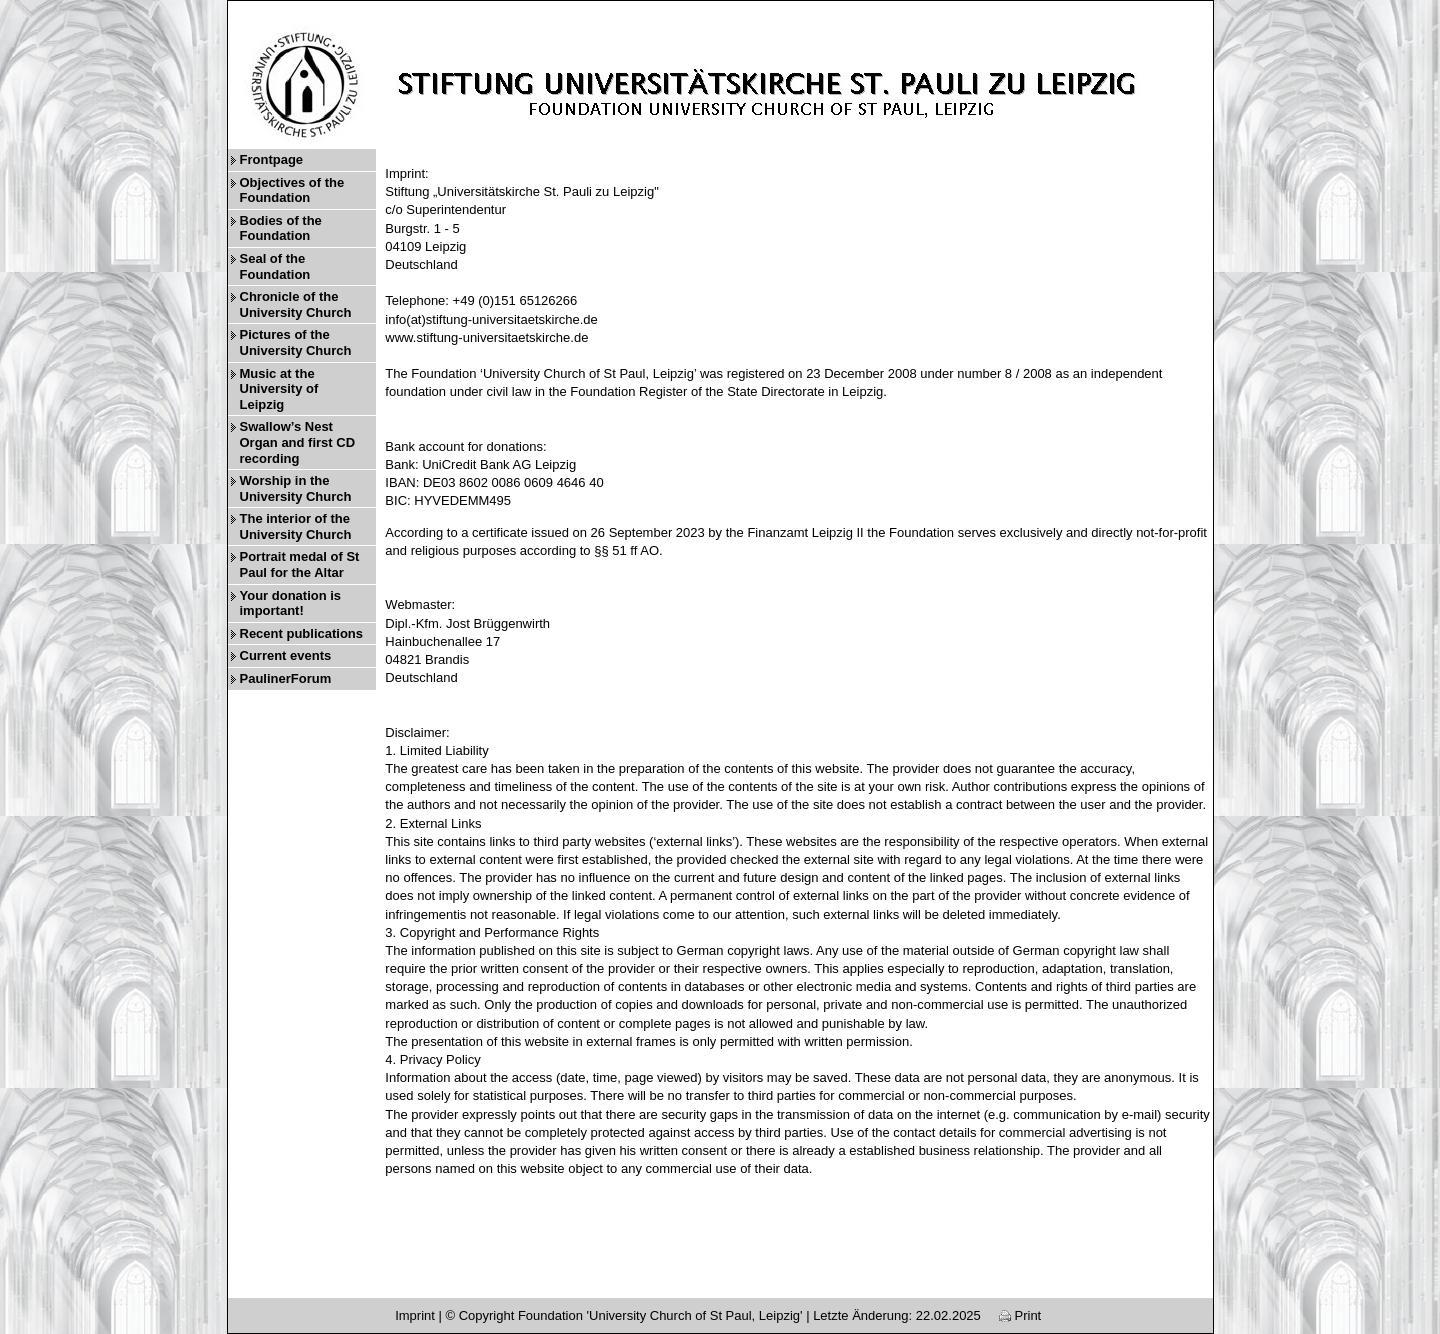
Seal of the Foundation (275, 266)
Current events (286, 655)
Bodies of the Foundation (281, 228)
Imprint (415, 1315)
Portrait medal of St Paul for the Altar (300, 564)
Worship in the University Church (296, 488)
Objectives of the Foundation (292, 190)
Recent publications (302, 633)
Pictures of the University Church (296, 342)
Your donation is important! (291, 603)
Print (1020, 1315)
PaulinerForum (286, 678)
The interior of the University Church (296, 526)
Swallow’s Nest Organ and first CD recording (298, 442)
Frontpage (272, 159)
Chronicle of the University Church (296, 304)
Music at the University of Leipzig (279, 389)
